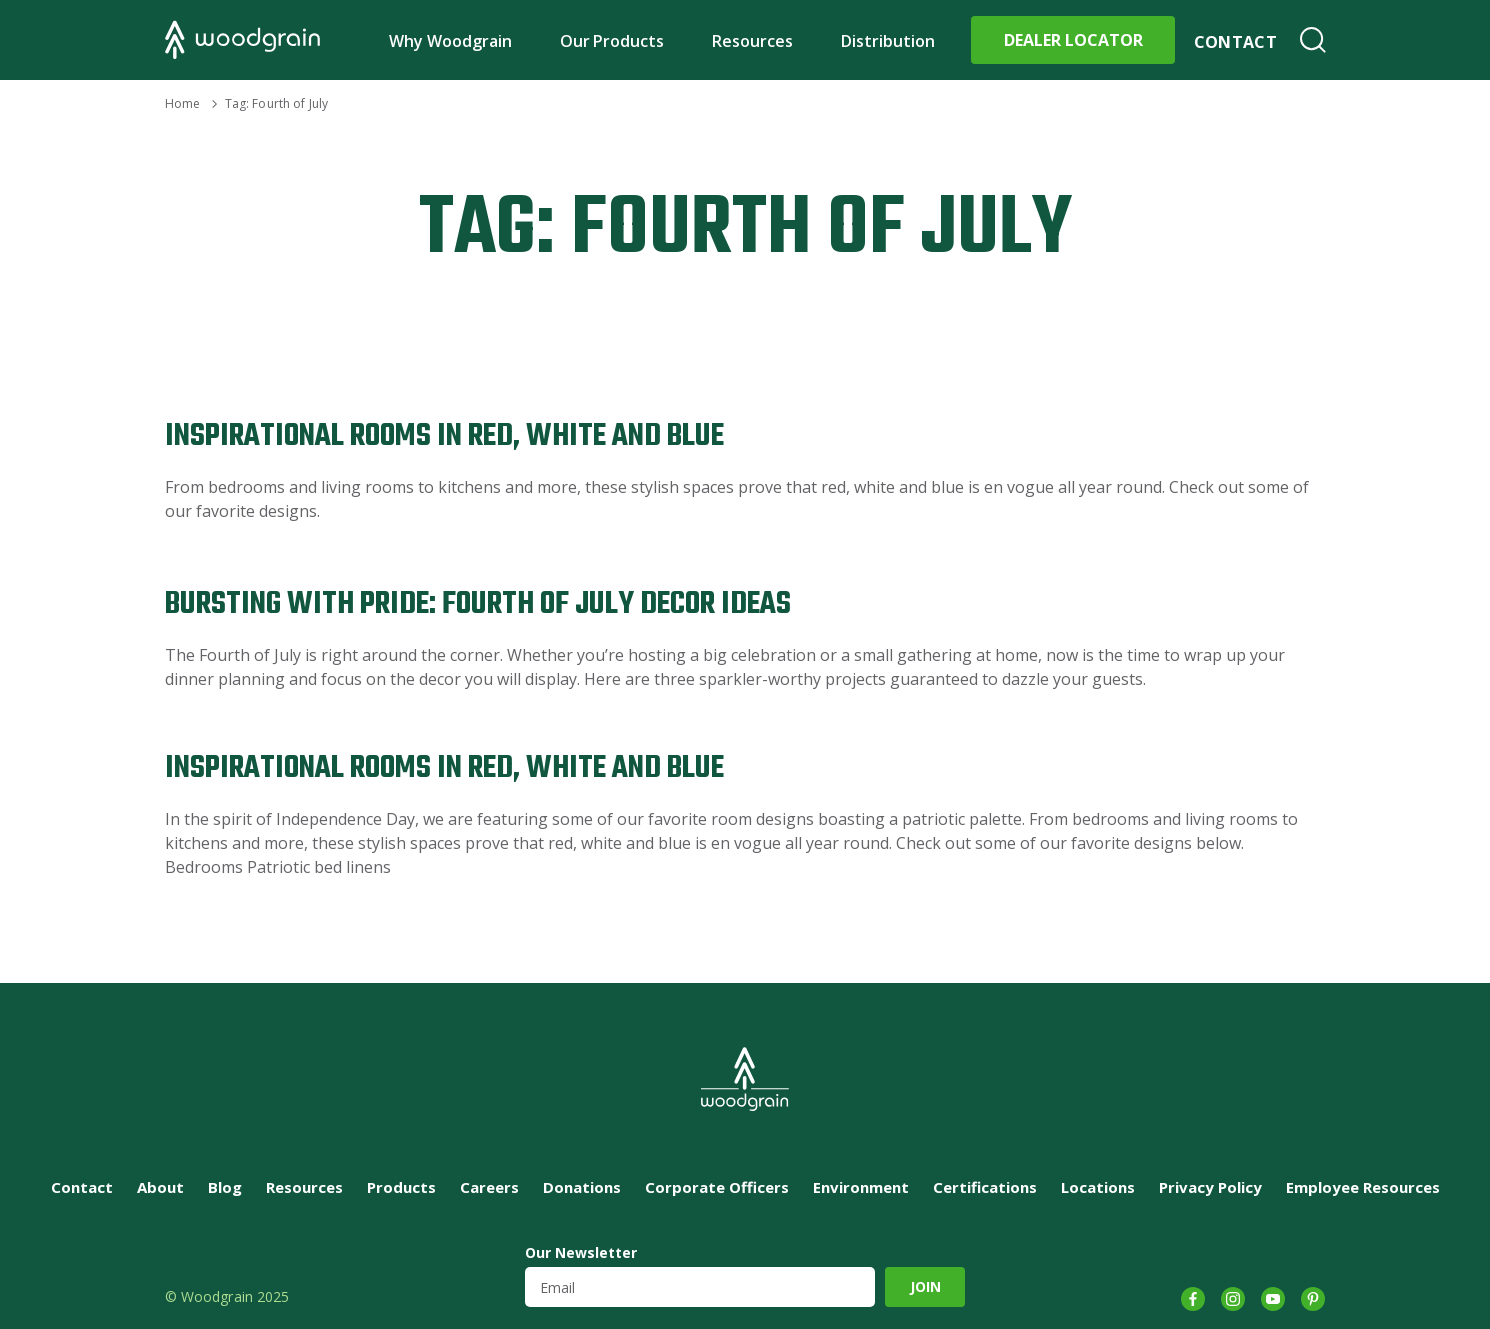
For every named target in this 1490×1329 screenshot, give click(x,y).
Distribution (888, 41)
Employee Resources (1363, 1187)
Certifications (985, 1187)
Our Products (612, 41)
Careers (489, 1187)
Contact (1235, 42)
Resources (752, 41)
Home (182, 103)
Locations (1098, 1187)
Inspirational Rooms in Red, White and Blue (444, 436)
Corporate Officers (717, 1187)
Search (1313, 40)
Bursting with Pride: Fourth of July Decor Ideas (478, 604)
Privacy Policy (1210, 1187)
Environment (861, 1187)
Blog (225, 1187)
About (160, 1187)
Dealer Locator (1073, 40)
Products (401, 1187)
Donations (582, 1187)
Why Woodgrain (450, 41)
